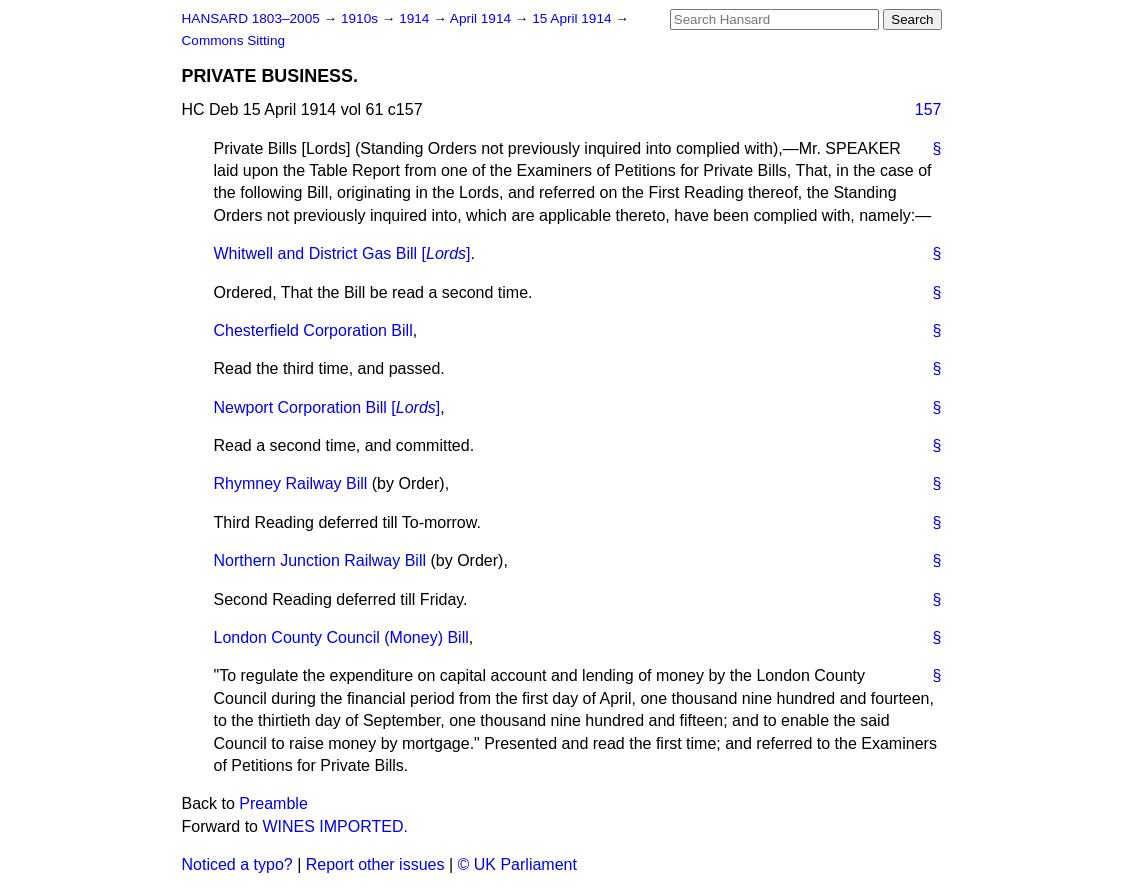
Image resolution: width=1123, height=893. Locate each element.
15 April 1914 (573, 18)
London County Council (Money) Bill (341, 637)
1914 (416, 18)
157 (928, 109)
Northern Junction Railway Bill (320, 560)
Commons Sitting (234, 40)
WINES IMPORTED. (335, 826)
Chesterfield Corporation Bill (313, 330)
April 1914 (482, 18)
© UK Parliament (517, 864)
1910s (361, 18)
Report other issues (375, 864)
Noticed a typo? (237, 864)
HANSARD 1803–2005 (251, 18)
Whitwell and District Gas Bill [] (342, 253)
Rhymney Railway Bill (291, 483)
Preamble (273, 803)
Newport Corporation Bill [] (327, 407)
